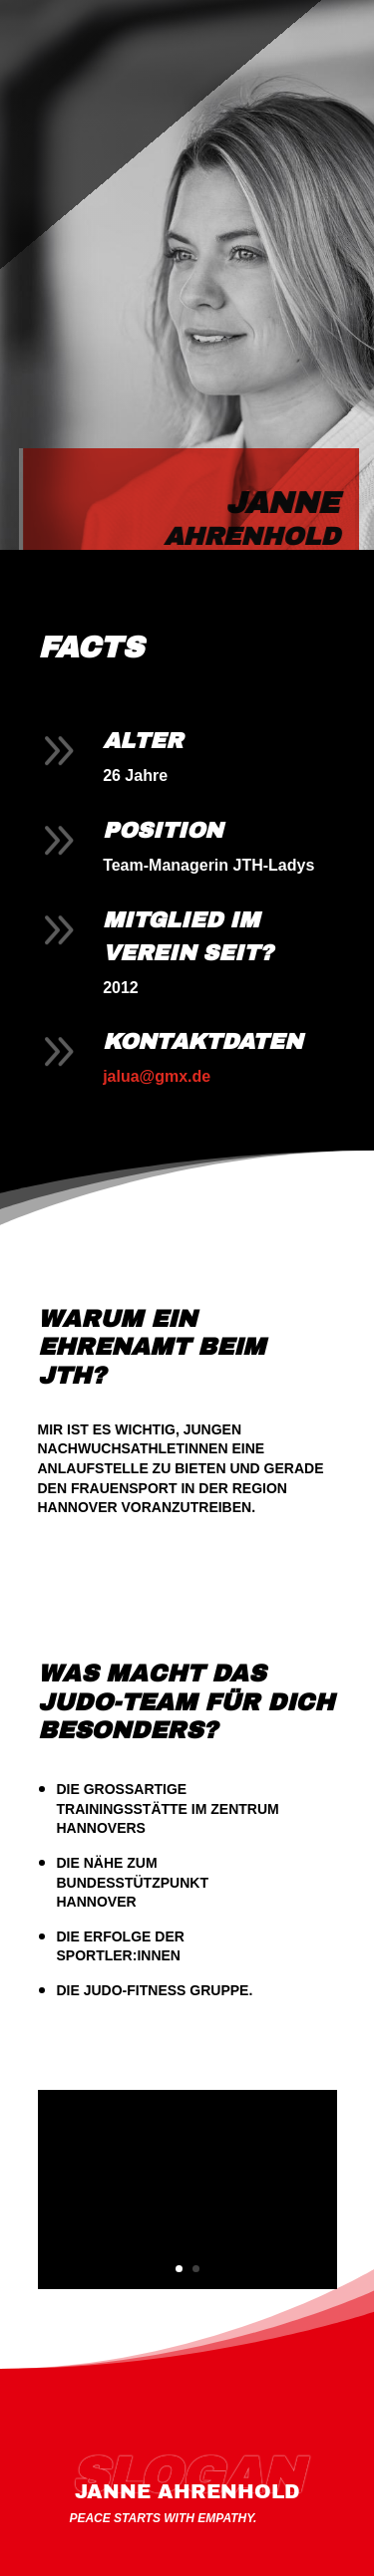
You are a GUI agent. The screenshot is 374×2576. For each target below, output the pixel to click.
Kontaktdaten (202, 1042)
